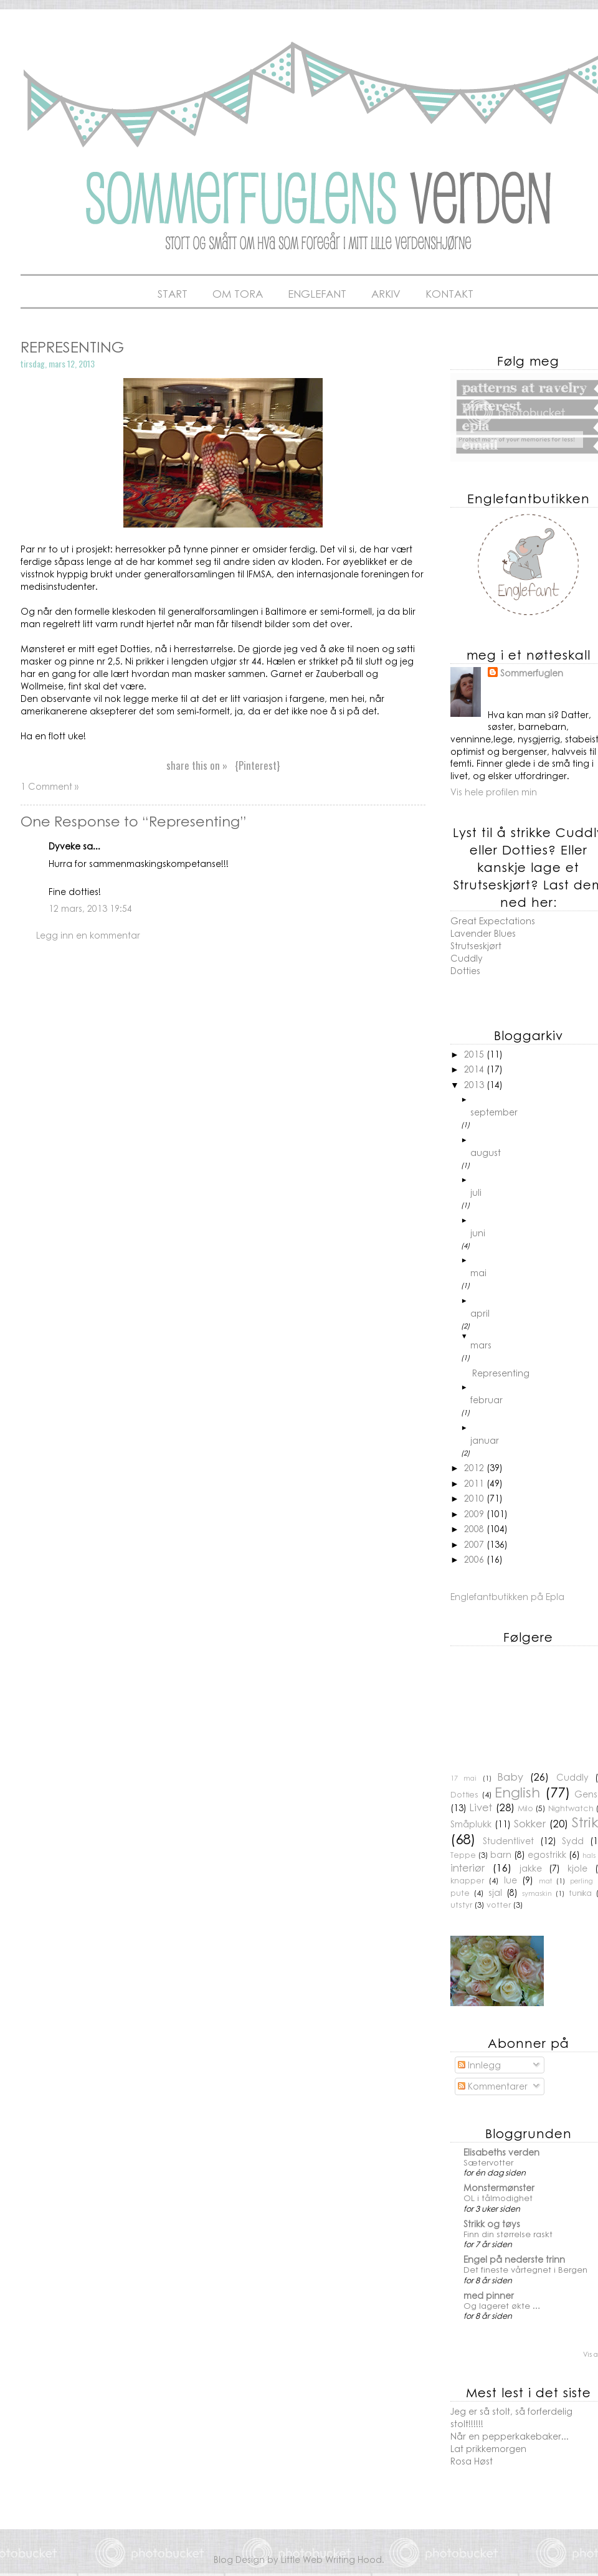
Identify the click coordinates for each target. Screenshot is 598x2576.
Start (172, 293)
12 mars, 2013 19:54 (90, 908)
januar (484, 1440)
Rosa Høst (471, 2461)
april (480, 1313)
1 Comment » (49, 786)
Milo (525, 1808)
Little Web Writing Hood (331, 2559)
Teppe (463, 1854)
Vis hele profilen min (493, 791)
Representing (500, 1372)
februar (486, 1399)
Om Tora (237, 293)
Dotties (465, 970)
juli (476, 1192)
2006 (475, 1559)
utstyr (461, 1904)
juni (477, 1232)
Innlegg (479, 2064)
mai (478, 1272)
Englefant (317, 293)
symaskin (537, 1893)
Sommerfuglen (531, 673)
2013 (475, 1084)
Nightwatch (571, 1808)
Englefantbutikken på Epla (507, 1596)
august (485, 1152)
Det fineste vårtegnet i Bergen (525, 2269)
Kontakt (449, 293)
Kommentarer (493, 2086)
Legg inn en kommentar (88, 935)
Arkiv (386, 293)
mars (480, 1344)
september (494, 1112)
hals (589, 1855)
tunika (580, 1892)
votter (498, 1904)
